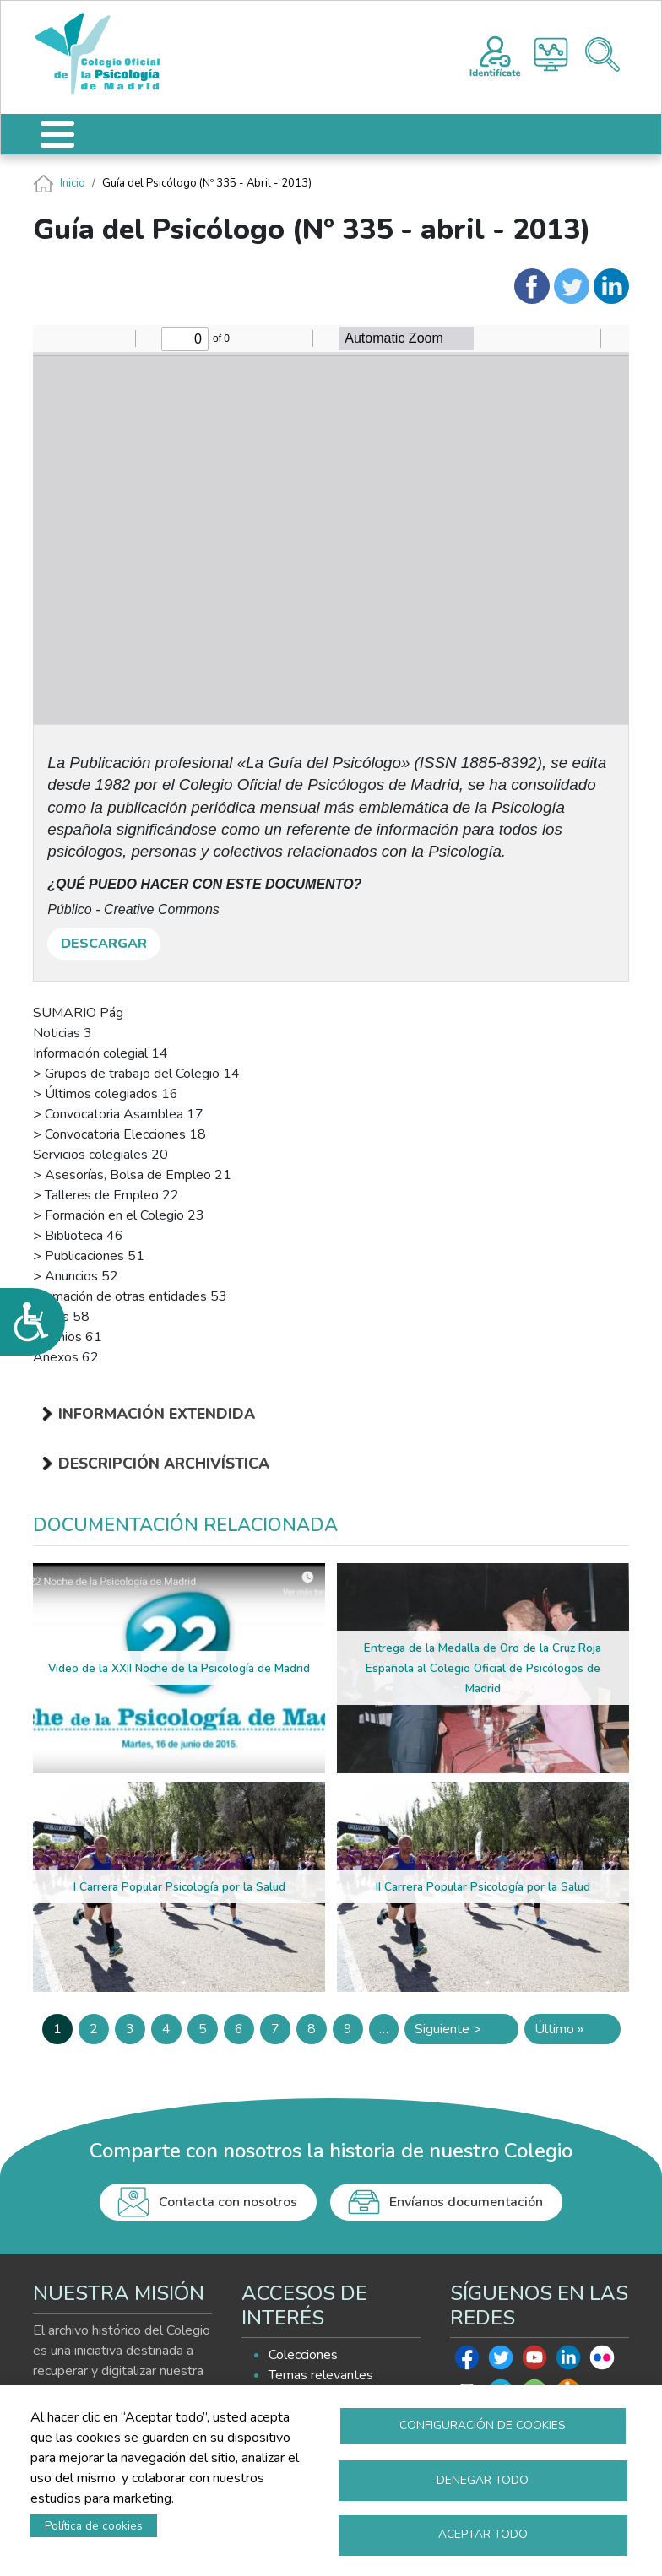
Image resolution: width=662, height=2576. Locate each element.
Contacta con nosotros (228, 2202)
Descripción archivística (163, 1463)
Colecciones (303, 2355)
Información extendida (156, 1414)
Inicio (72, 183)
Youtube (534, 2361)
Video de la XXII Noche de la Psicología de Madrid (179, 1668)
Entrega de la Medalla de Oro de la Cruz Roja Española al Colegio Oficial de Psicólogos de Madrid (482, 1668)
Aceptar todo (483, 2534)
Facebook (467, 2361)
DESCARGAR (104, 943)
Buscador (602, 54)
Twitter (501, 2361)
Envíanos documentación (466, 2202)
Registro (495, 54)
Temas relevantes (321, 2375)
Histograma (551, 54)
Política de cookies (94, 2525)
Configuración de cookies (482, 2424)
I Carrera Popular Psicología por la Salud (179, 1887)
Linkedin (568, 2361)
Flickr (602, 2361)
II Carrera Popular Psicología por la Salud (483, 1887)
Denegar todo (483, 2479)
